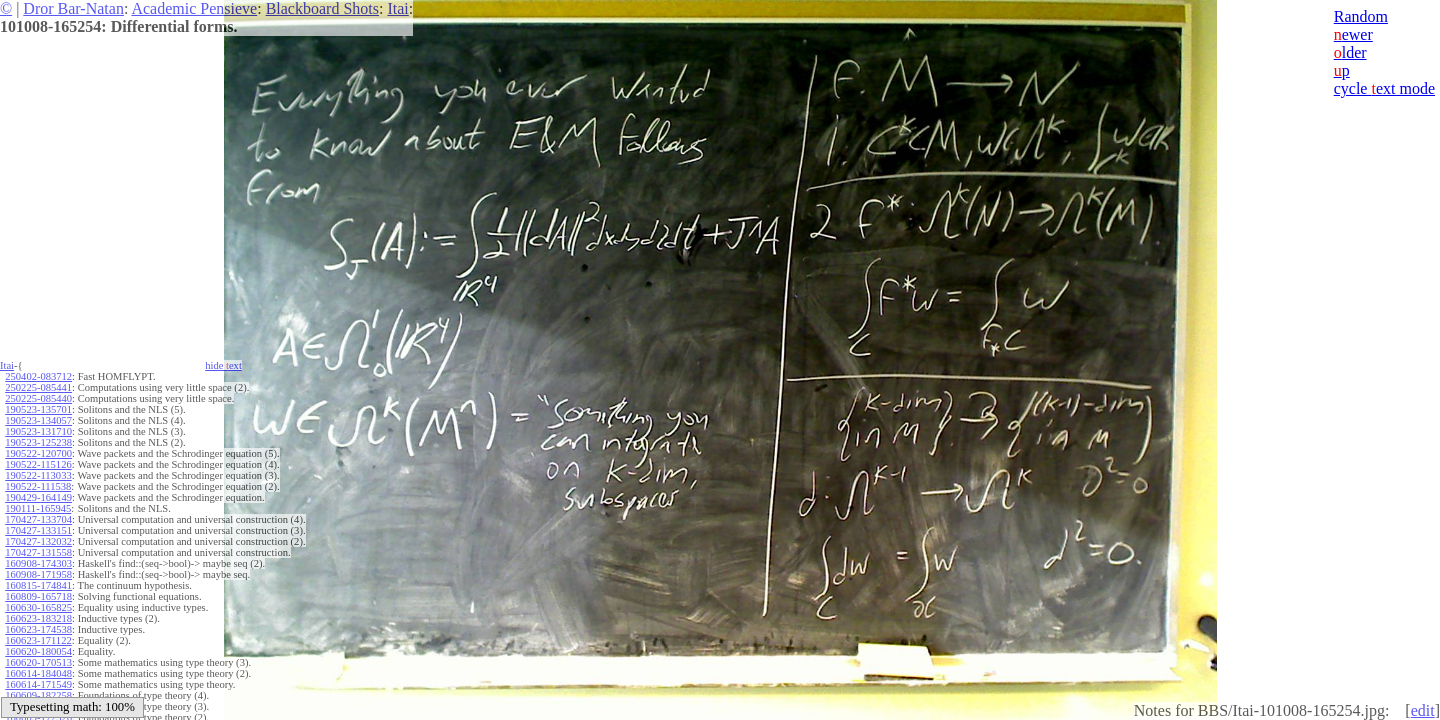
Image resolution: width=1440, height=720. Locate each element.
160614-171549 (38, 684)
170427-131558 (38, 552)
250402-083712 (38, 376)
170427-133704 (38, 519)
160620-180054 (38, 651)
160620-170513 (38, 662)
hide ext (223, 365)
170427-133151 (38, 530)
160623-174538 (38, 629)
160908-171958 (38, 574)
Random (1361, 16)
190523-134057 (38, 420)
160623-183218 (38, 618)
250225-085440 (38, 398)
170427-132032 (38, 541)
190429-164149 (38, 497)
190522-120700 (38, 453)
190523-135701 (38, 409)
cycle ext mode (1384, 88)
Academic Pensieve (194, 8)
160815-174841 (38, 585)
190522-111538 (38, 486)
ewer (1353, 34)
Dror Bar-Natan (73, 8)
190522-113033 (38, 475)
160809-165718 (38, 596)
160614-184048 (38, 673)
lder (1350, 52)
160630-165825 (38, 607)
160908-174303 (38, 563)
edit (1423, 710)
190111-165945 (38, 508)
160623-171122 (38, 640)
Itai (397, 8)
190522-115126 (38, 464)
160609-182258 (38, 695)
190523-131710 (38, 431)
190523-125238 (38, 442)
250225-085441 (38, 387)
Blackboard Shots (322, 8)
